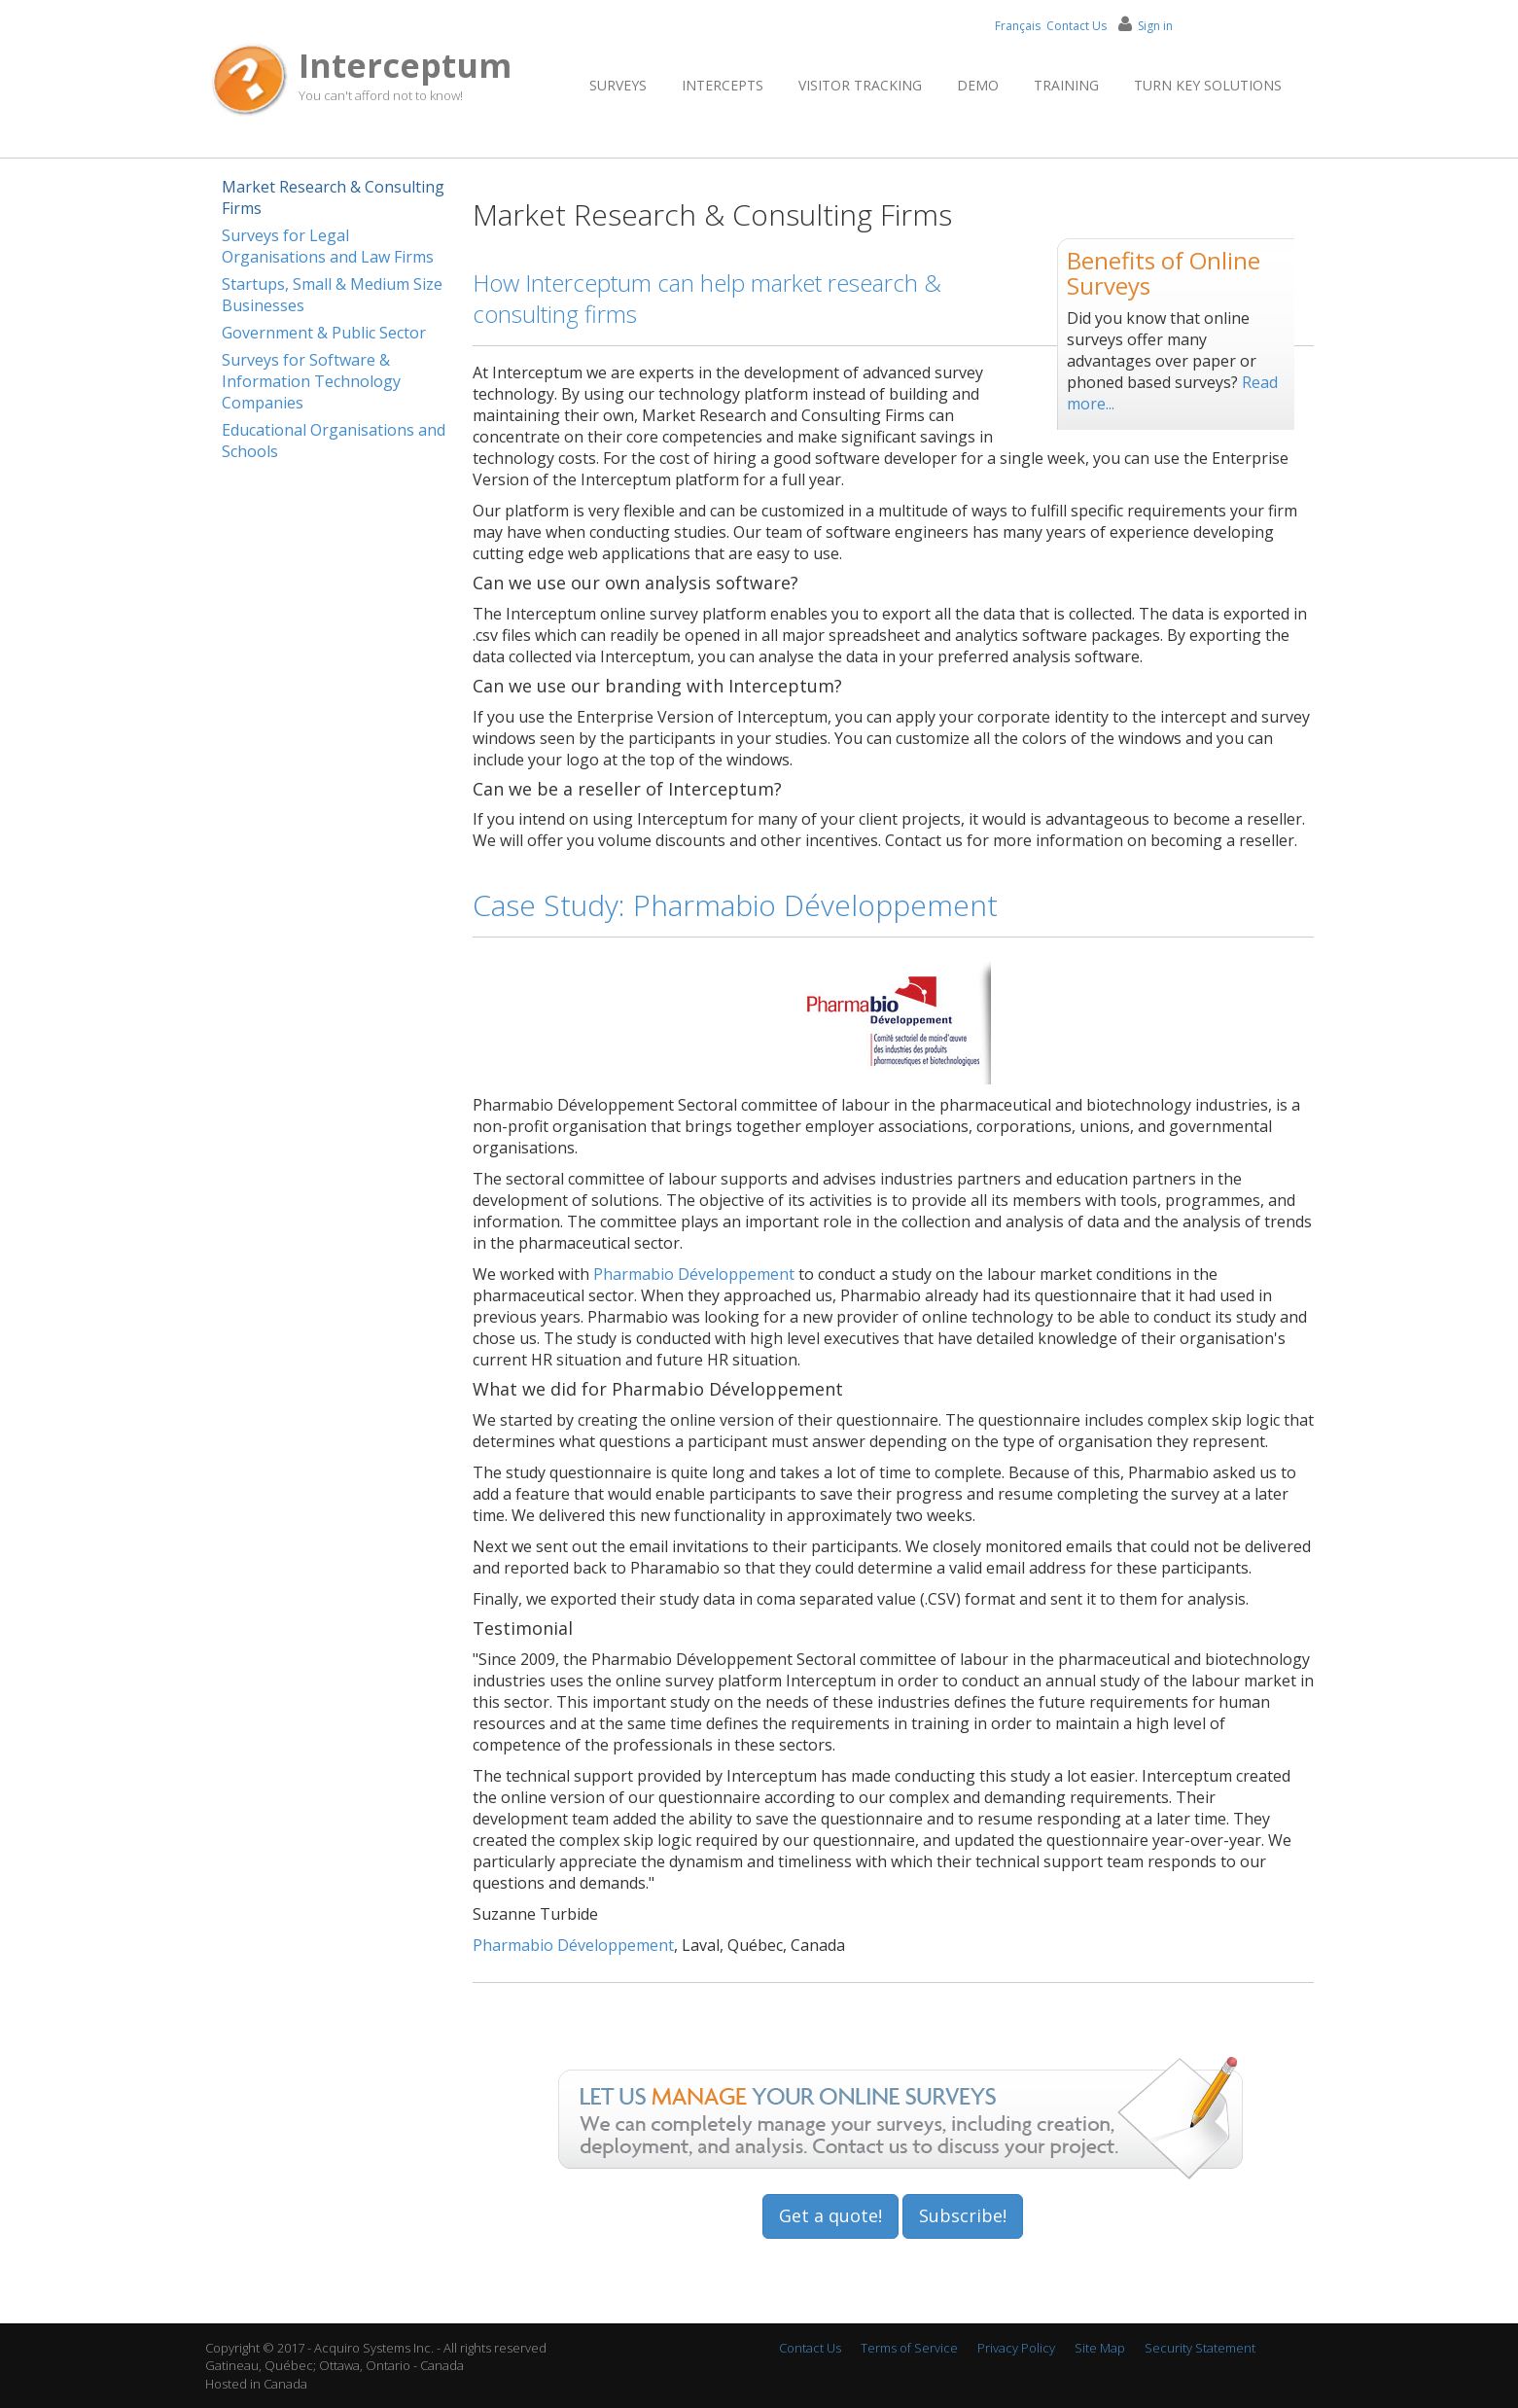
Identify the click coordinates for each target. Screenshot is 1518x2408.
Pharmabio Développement (693, 1274)
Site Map (1100, 2347)
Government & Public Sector (324, 332)
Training (1066, 85)
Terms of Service (909, 2347)
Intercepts (722, 85)
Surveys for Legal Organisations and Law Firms (328, 246)
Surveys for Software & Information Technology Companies (311, 381)
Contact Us (1076, 26)
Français (1018, 26)
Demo (978, 85)
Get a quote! (830, 2215)
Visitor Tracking (860, 85)
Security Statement (1200, 2347)
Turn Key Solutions (1208, 85)
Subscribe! (962, 2215)
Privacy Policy (1016, 2347)
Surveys (618, 85)
